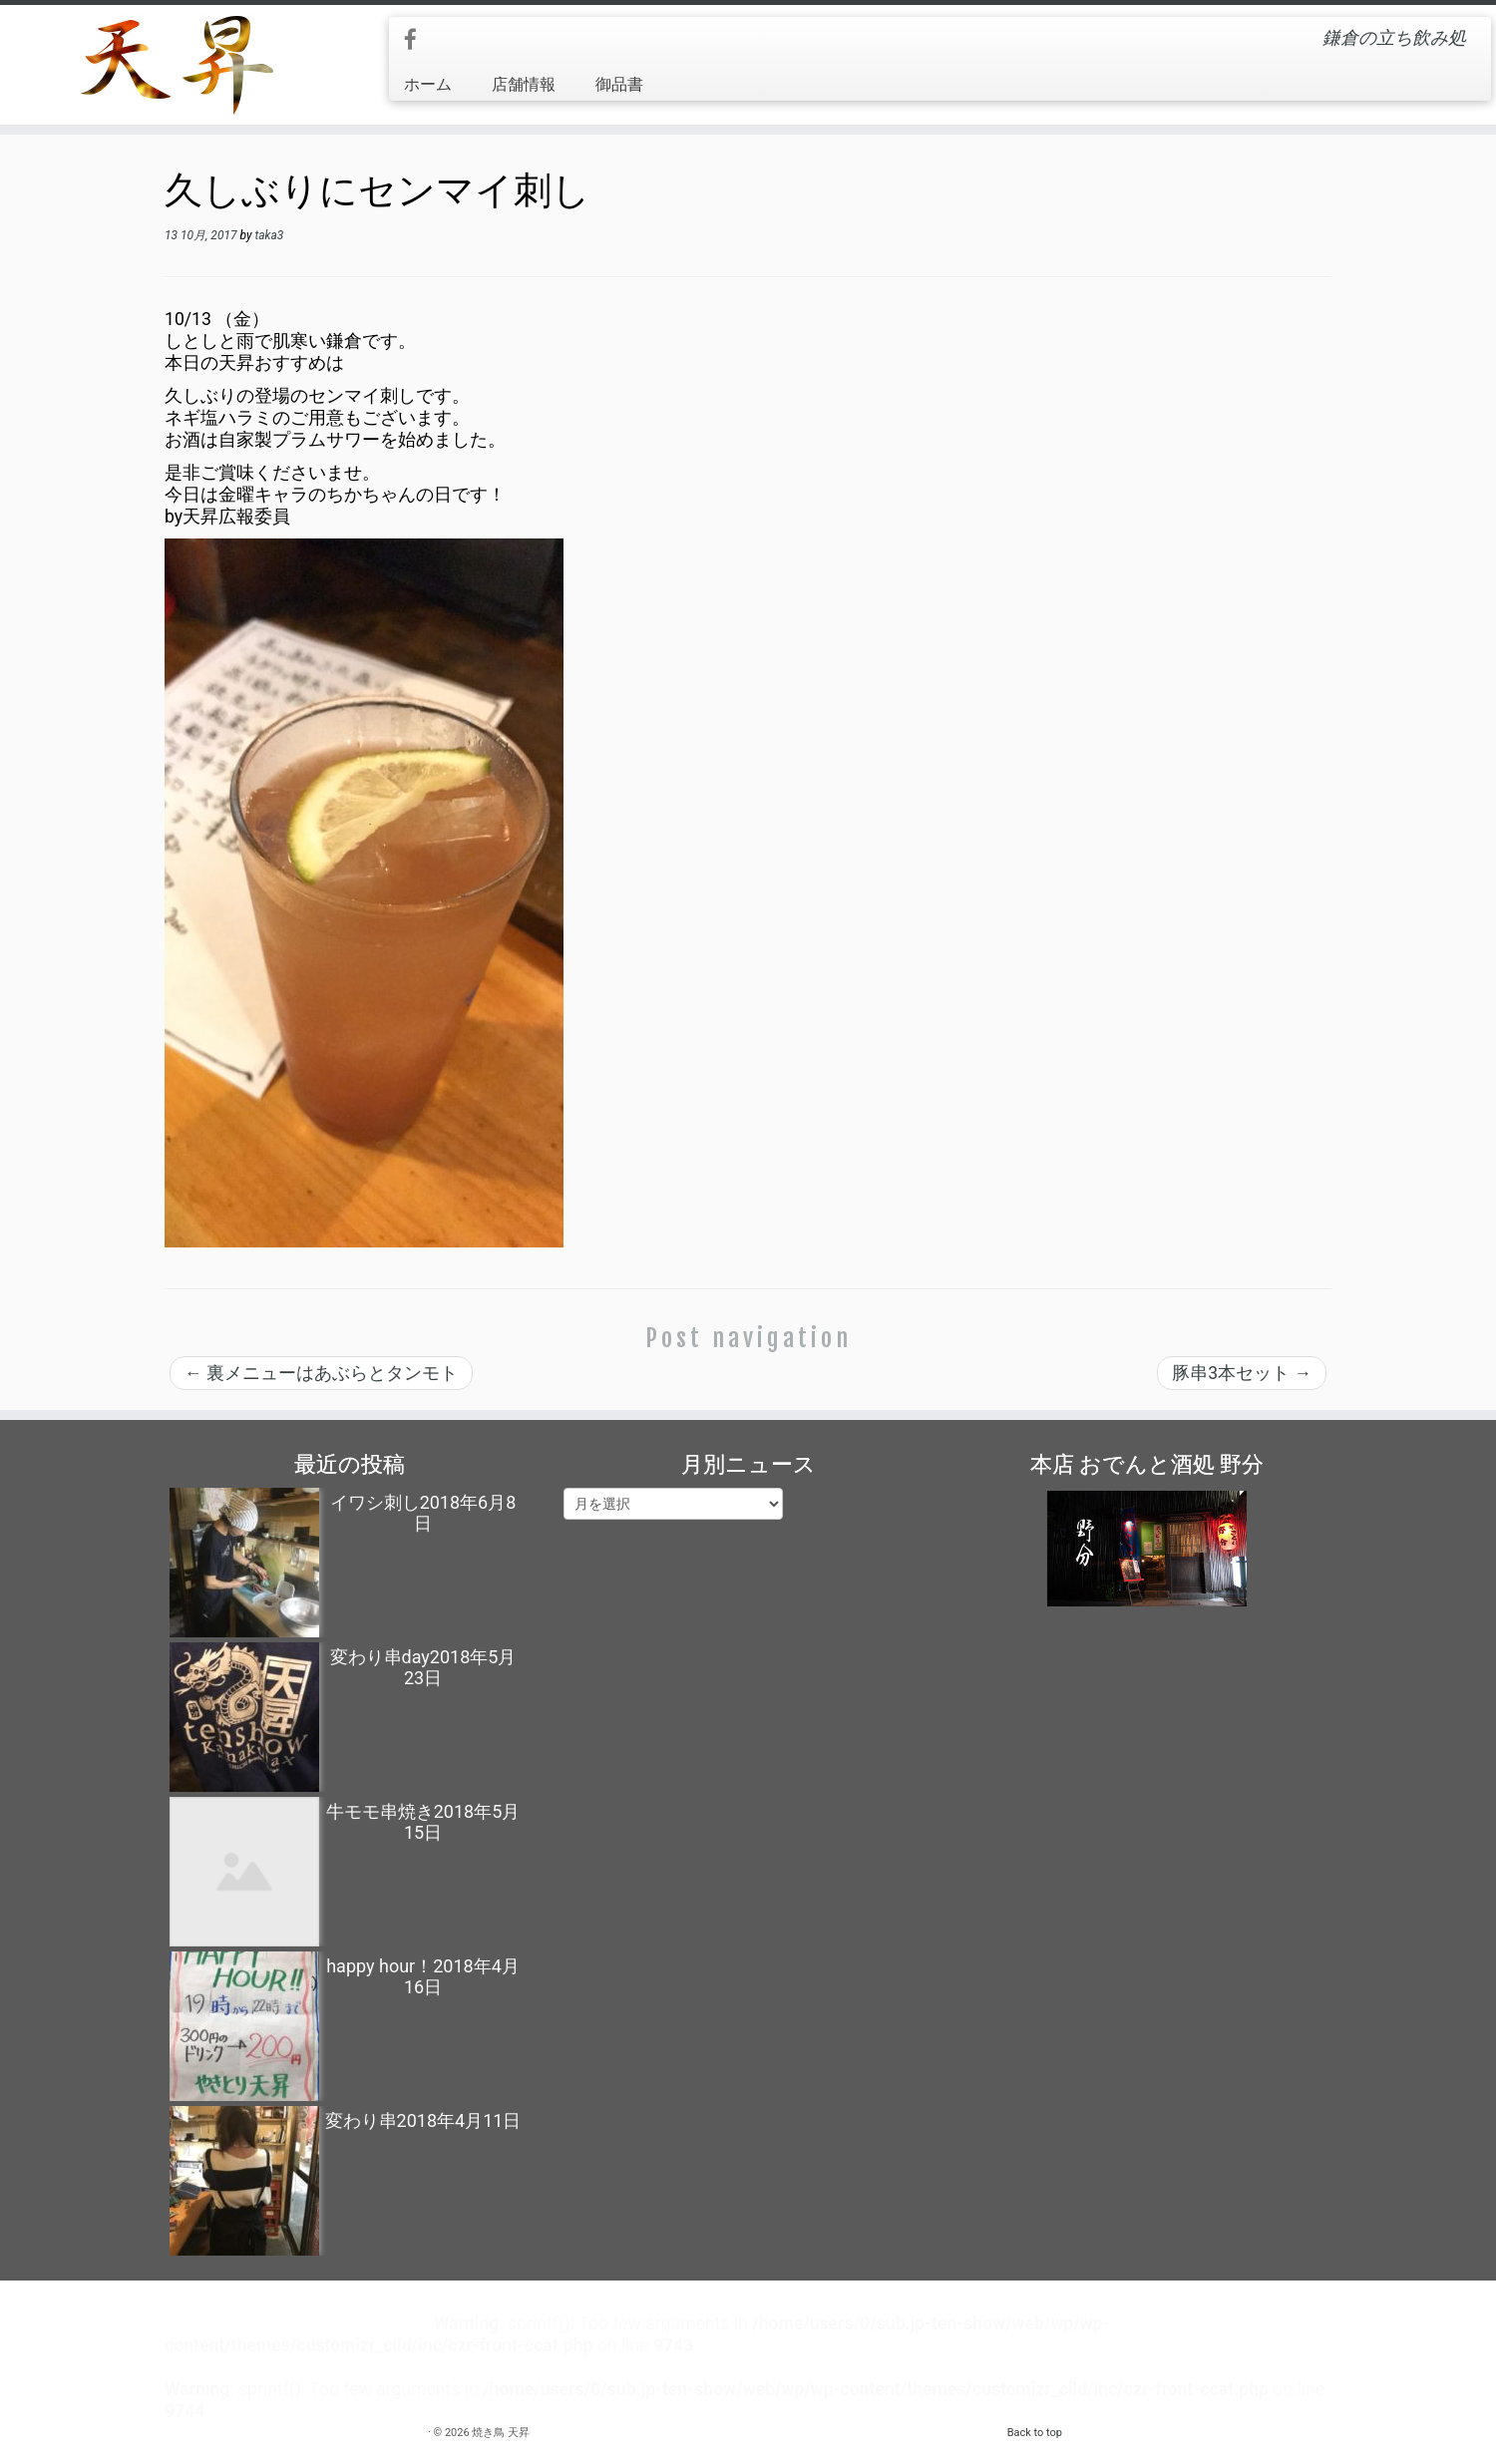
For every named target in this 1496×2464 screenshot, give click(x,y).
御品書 (619, 84)
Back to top (1034, 2432)
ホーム (428, 84)
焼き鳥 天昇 (501, 2432)
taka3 (268, 235)
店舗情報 (524, 84)
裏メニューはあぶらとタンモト (321, 1373)
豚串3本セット (1241, 1373)
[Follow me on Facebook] (417, 40)
